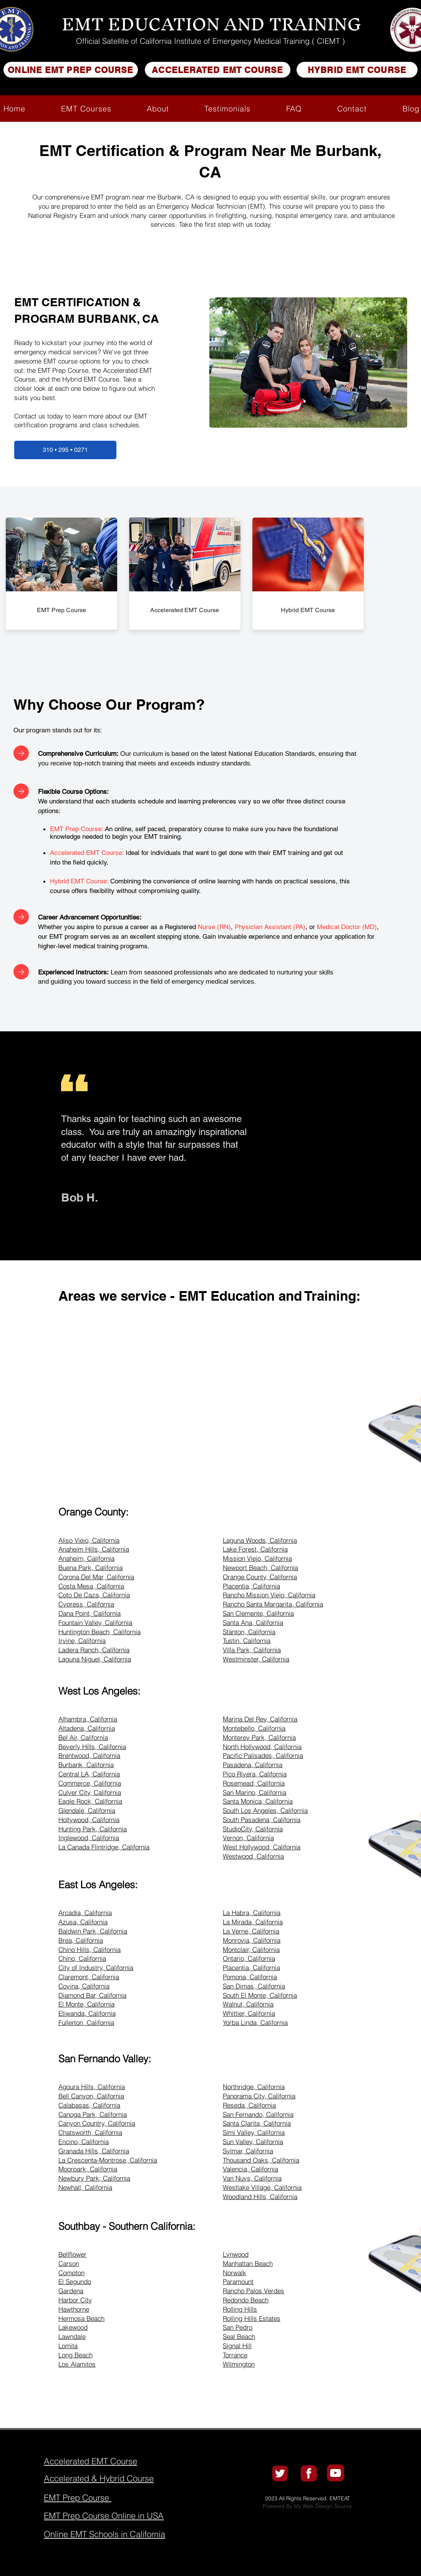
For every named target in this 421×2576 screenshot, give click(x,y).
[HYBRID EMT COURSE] (357, 70)
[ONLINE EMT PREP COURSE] (70, 70)
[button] (86, 109)
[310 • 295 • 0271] (65, 450)
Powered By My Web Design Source (307, 2506)
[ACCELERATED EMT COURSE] (217, 70)
